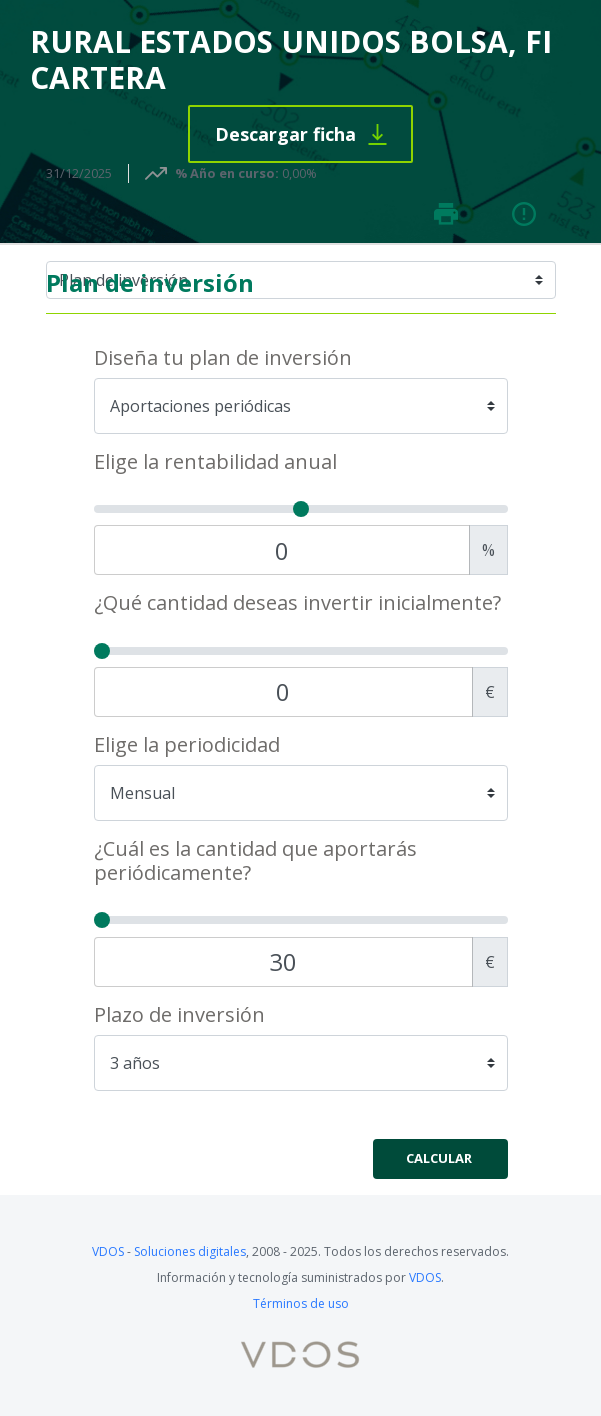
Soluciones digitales (190, 1251)
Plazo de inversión (179, 1015)
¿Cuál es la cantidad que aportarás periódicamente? (255, 861)
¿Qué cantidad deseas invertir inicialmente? (297, 603)
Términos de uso (301, 1303)
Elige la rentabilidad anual (215, 462)
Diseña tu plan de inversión (223, 358)
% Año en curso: (227, 173)
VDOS (108, 1251)
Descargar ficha (285, 134)
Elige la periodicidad (187, 745)
